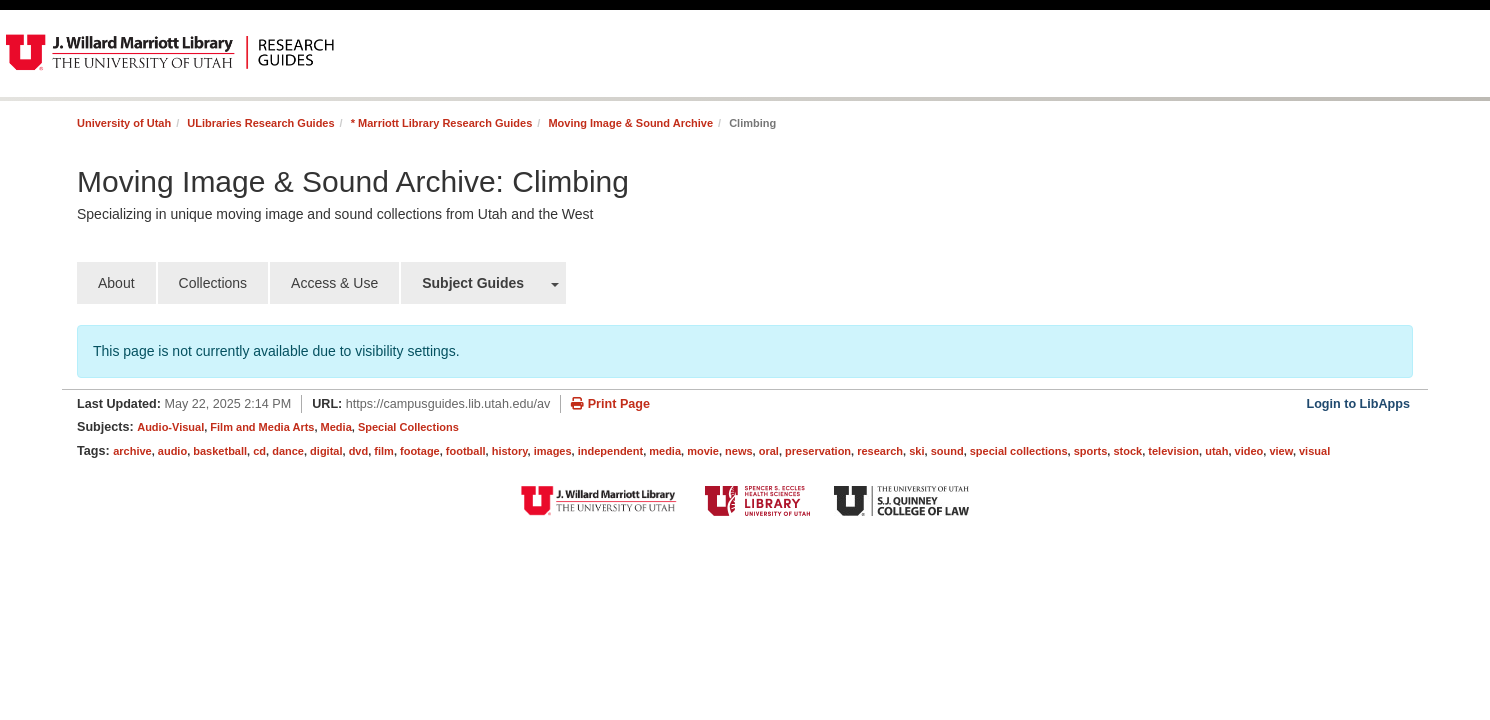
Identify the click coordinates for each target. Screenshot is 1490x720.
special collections (1019, 451)
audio (172, 451)
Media (336, 427)
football (466, 451)
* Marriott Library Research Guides (442, 123)
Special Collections (408, 427)
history (510, 451)
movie (703, 451)
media (665, 451)
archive (132, 451)
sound (947, 451)
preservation (818, 451)
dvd (359, 451)
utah (1216, 451)
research (880, 451)
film (384, 451)
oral (769, 451)
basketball (220, 451)
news (739, 451)
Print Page (610, 404)
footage (420, 451)
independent (610, 451)
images (553, 451)
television (1173, 451)
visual (1314, 451)
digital (326, 451)
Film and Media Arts (262, 427)
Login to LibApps (1358, 404)
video (1249, 451)
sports (1091, 451)
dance (288, 451)
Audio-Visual (170, 427)
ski (916, 451)
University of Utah (124, 123)
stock (1127, 451)
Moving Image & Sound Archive (630, 123)
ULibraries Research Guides (260, 123)
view (1280, 451)
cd (259, 451)
